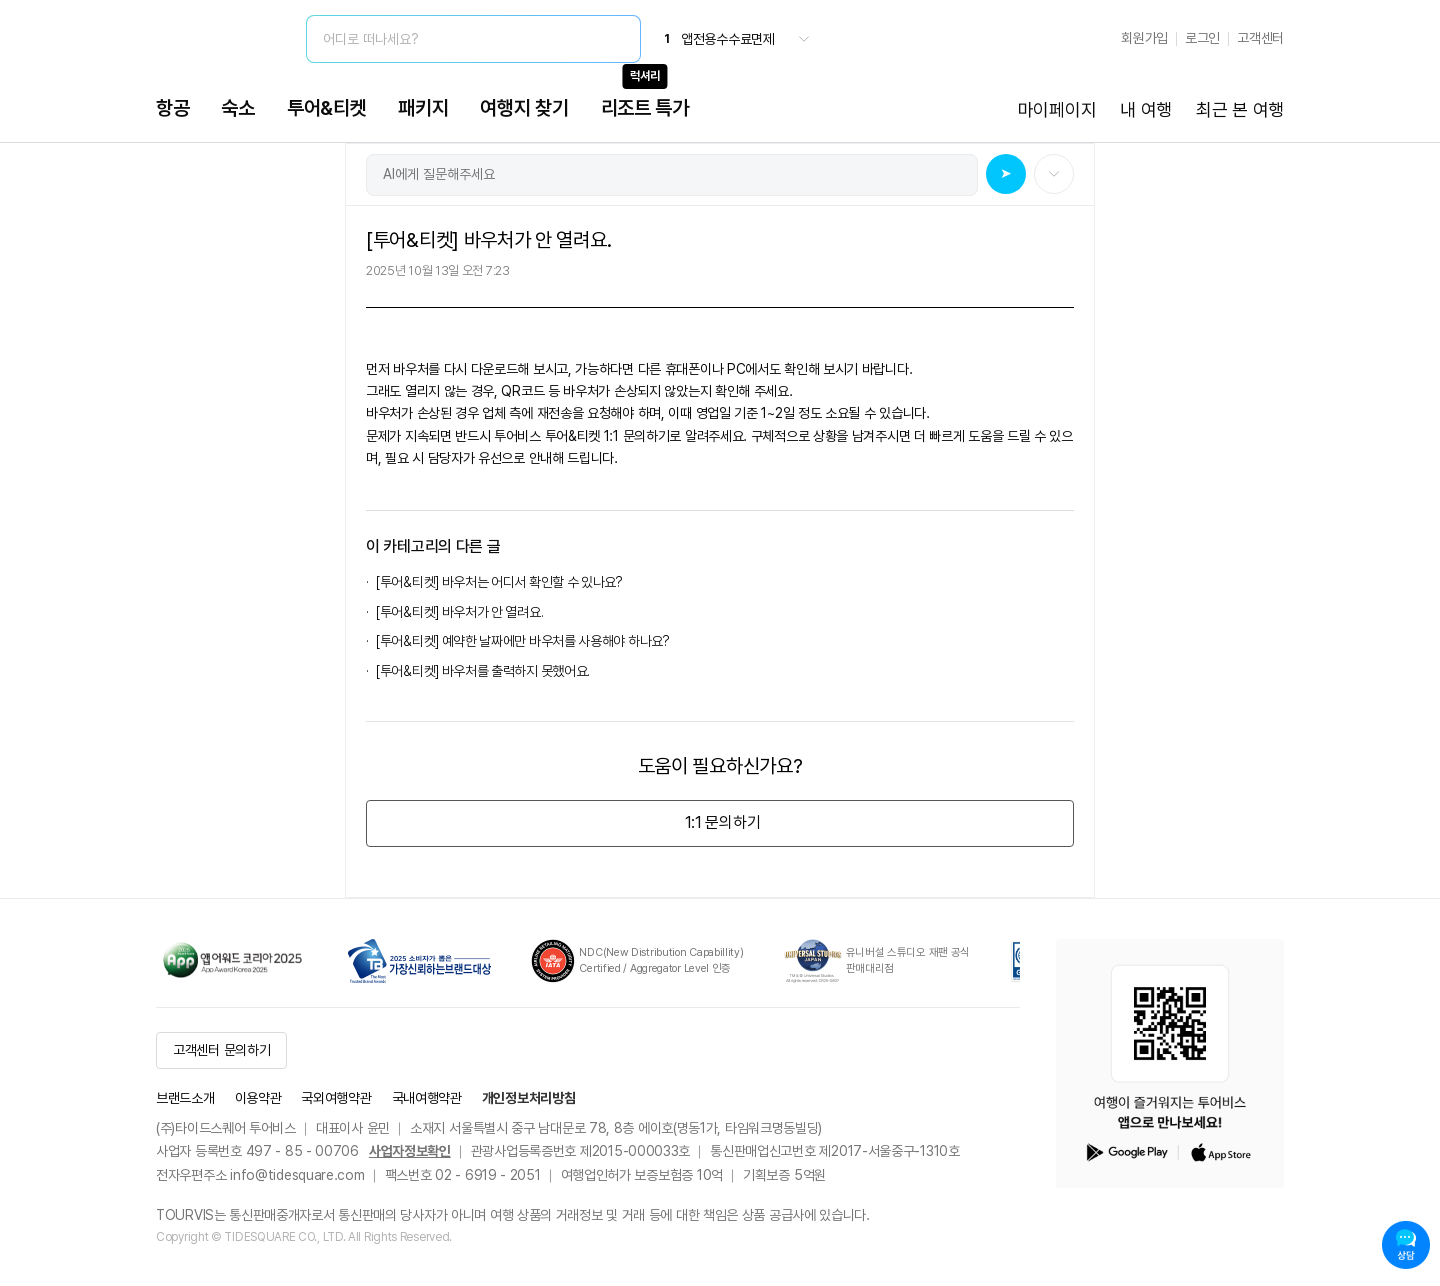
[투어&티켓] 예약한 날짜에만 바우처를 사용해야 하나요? (523, 641)
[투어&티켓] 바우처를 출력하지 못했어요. (483, 671)
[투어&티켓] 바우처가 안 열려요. (459, 612)
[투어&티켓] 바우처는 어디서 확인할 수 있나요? (499, 582)
